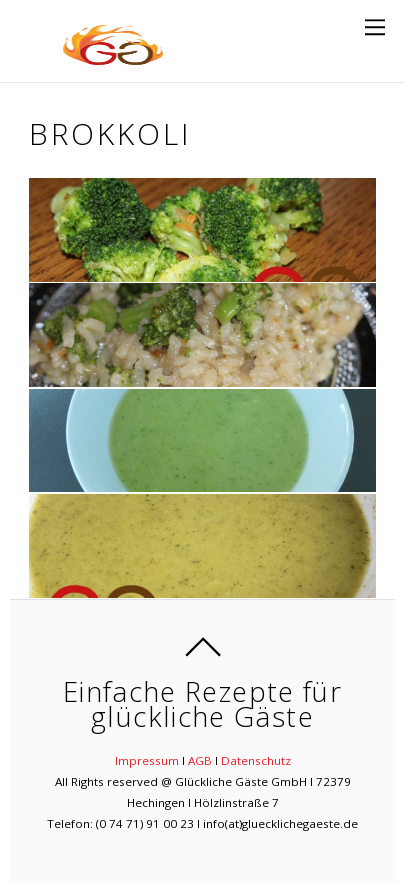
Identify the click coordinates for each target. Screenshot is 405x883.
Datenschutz (256, 760)
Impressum (147, 760)
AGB (200, 760)
